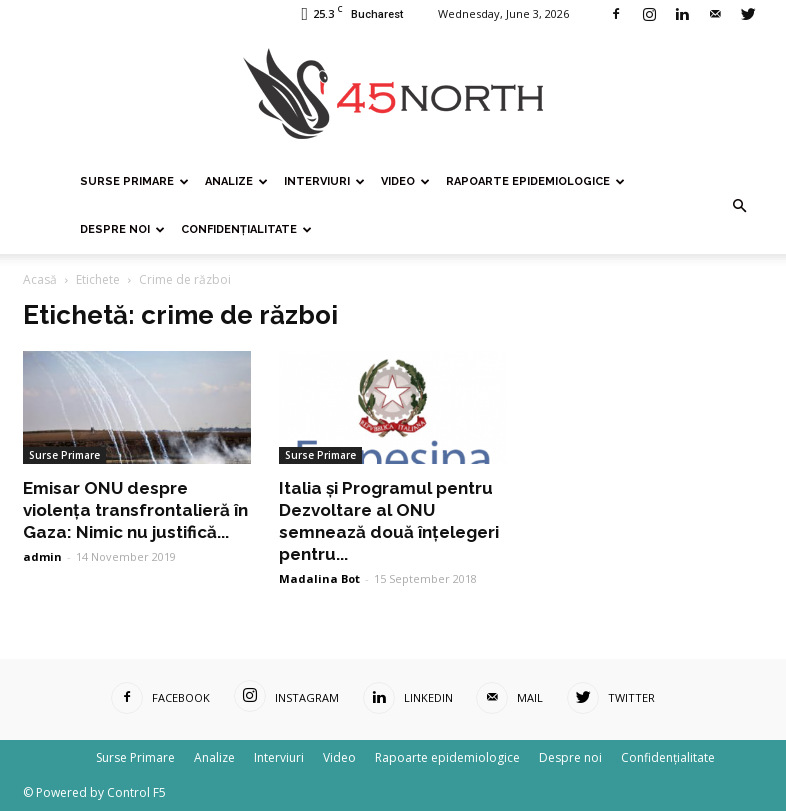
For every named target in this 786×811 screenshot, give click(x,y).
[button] (739, 206)
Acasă (40, 279)
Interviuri (324, 181)
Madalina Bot (319, 578)
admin (42, 556)
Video (405, 181)
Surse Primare (134, 181)
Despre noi (122, 229)
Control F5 (136, 792)
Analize (236, 181)
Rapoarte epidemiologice (535, 181)
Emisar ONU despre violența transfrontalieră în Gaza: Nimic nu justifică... (135, 510)
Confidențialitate (246, 229)
